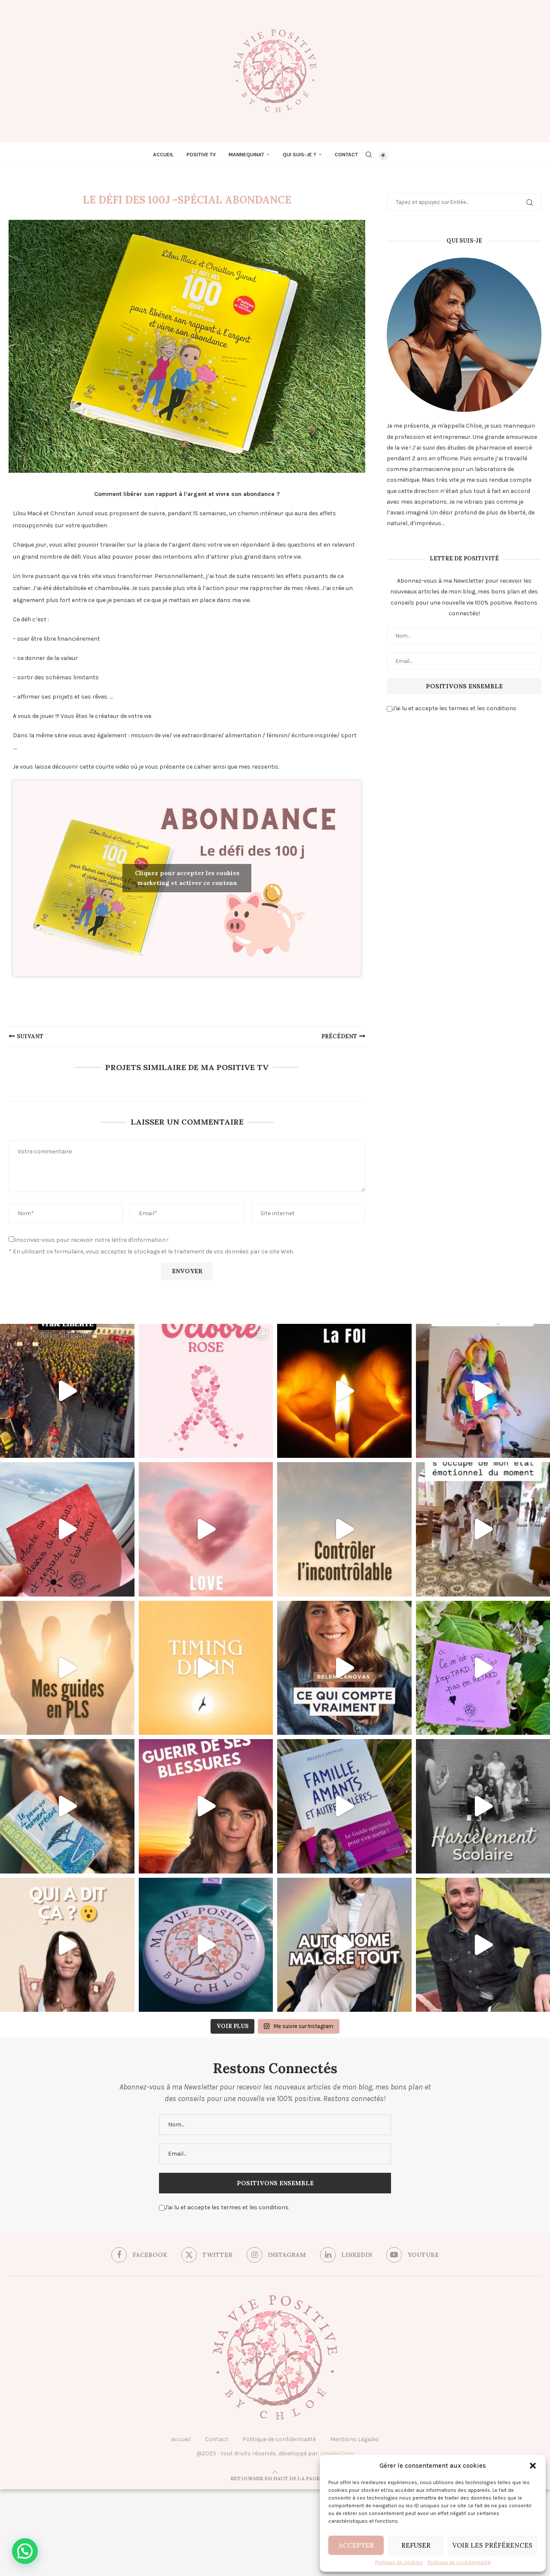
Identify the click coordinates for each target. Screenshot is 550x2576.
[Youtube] (412, 2255)
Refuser (416, 2545)
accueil (181, 2439)
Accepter (356, 2545)
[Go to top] (275, 2478)
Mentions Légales (354, 2439)
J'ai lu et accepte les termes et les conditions (451, 708)
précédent (339, 1036)
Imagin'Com (337, 2453)
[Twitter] (206, 2255)
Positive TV (201, 155)
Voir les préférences (492, 2545)
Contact (346, 155)
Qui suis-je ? (299, 155)
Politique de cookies (399, 2562)
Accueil (163, 155)
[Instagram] (276, 2255)
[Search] (368, 154)
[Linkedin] (346, 2255)
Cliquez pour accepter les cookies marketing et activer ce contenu (187, 878)
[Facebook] (139, 2255)
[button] (533, 2465)
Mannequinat (246, 155)
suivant (30, 1036)
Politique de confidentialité (459, 2562)
